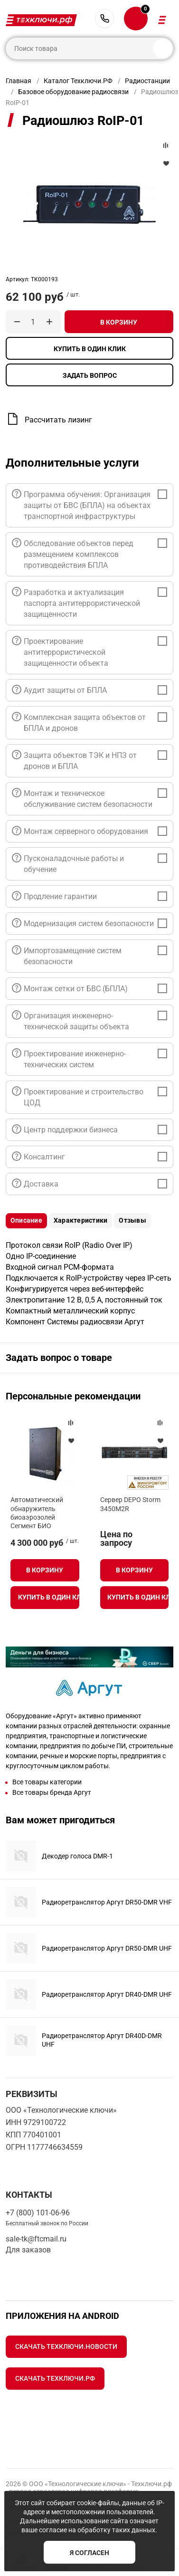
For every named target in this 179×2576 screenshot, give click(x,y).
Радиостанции (147, 81)
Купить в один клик (90, 349)
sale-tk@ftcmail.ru (36, 2238)
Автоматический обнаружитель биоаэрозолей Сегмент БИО (36, 1513)
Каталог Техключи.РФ (78, 81)
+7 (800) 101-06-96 (104, 18)
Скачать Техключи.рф (55, 2378)
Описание (26, 1220)
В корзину (118, 322)
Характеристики (80, 1220)
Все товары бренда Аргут (51, 1792)
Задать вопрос (90, 375)
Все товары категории (47, 1782)
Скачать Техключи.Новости (66, 2346)
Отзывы (132, 1220)
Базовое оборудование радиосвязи (73, 92)
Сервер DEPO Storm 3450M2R (130, 1504)
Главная (18, 81)
